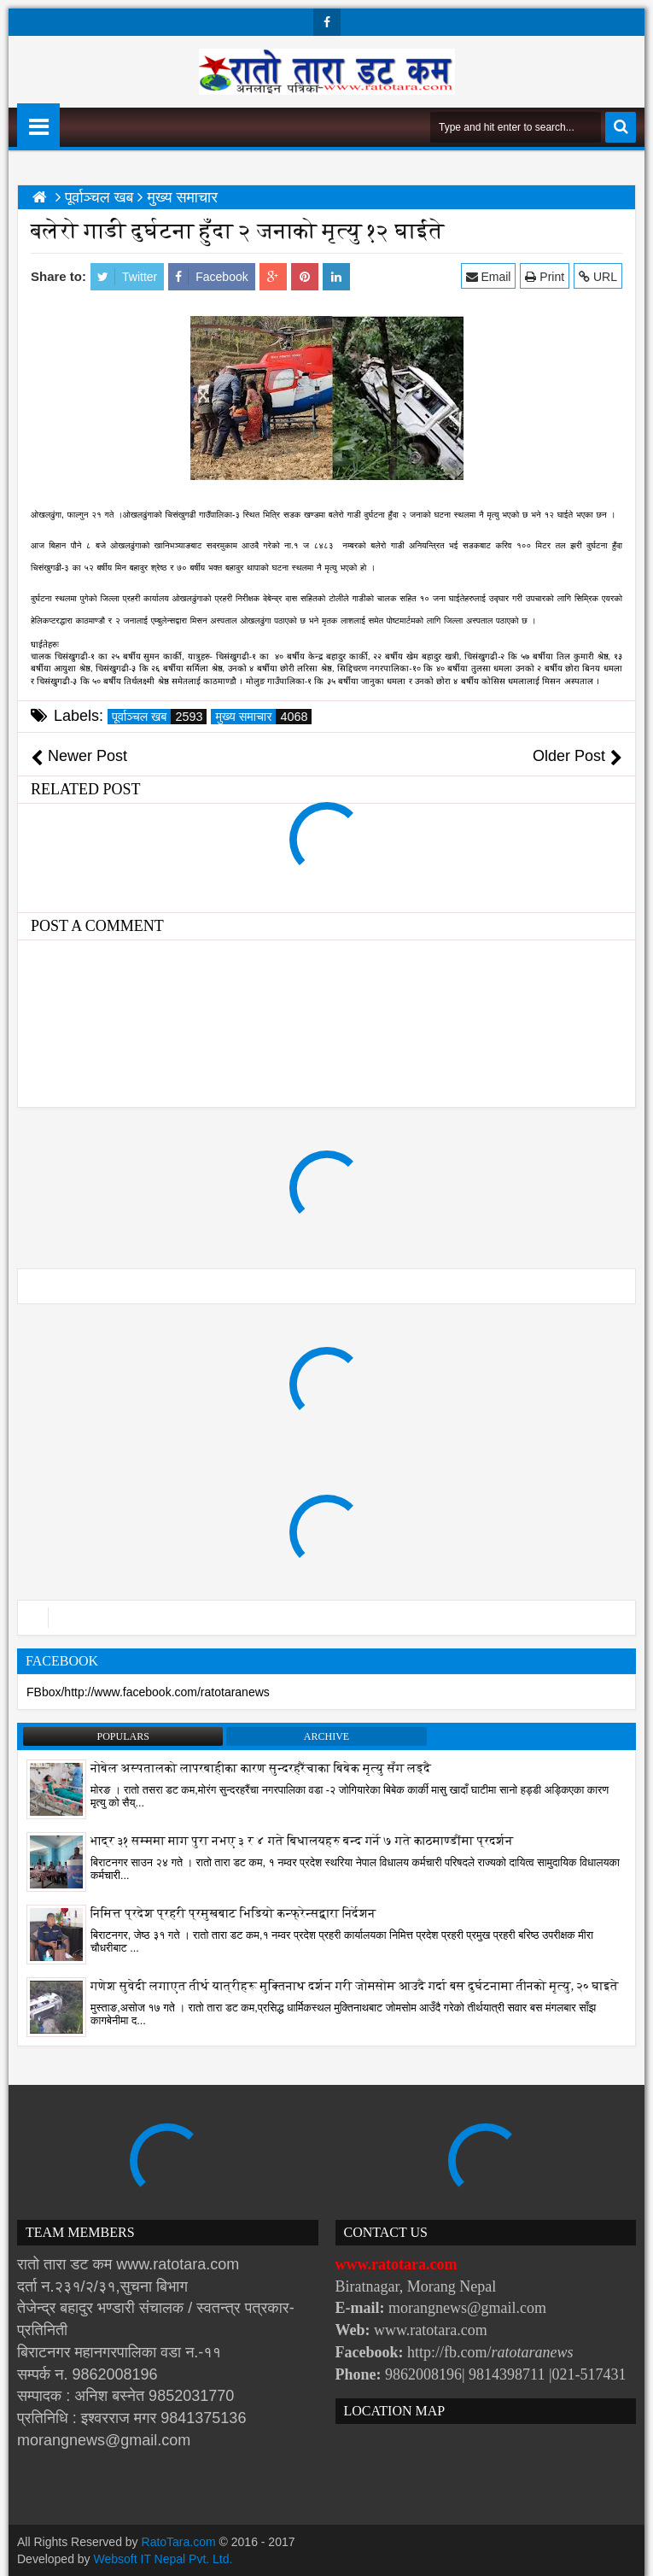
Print (544, 276)
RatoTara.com (179, 2542)
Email (488, 276)
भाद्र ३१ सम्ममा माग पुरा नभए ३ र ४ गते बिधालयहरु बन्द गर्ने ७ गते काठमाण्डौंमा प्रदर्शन (302, 1841)
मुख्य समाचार (263, 716)
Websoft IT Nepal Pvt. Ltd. (163, 2559)
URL (598, 276)
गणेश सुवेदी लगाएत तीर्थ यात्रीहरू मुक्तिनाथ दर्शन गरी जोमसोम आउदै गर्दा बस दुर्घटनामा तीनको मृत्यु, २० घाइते (354, 1986)
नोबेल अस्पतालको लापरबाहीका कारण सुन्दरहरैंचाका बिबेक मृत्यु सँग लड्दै (260, 1768)
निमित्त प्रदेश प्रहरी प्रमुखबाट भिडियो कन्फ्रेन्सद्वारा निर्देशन (233, 1913)
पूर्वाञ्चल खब (159, 716)
